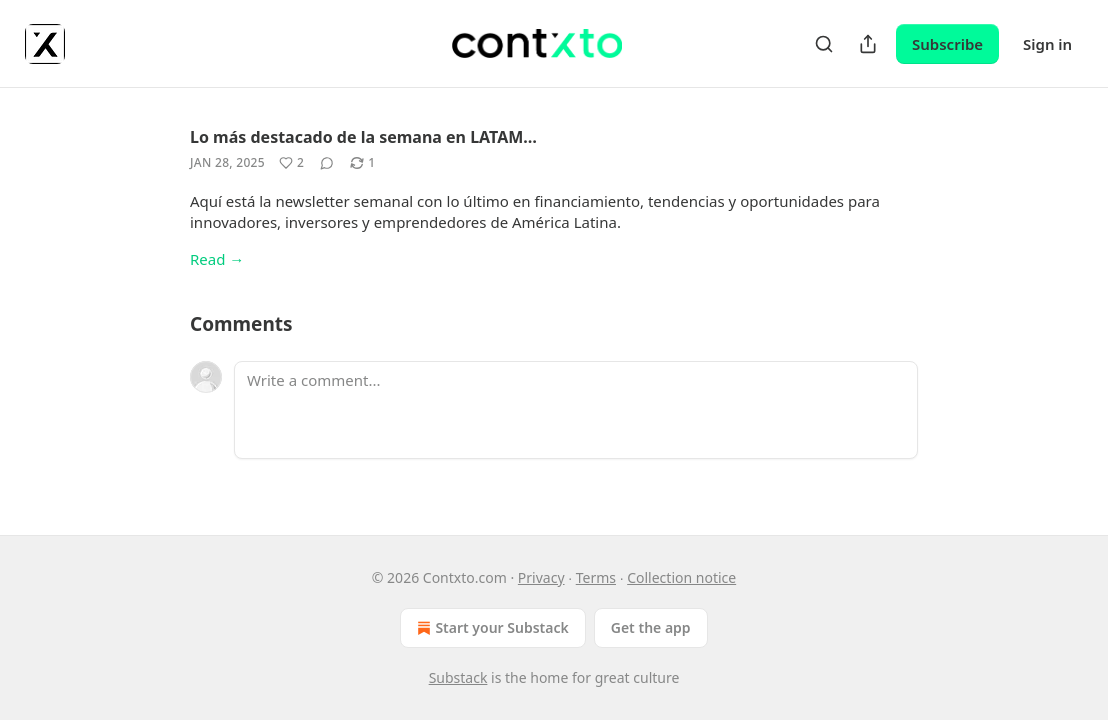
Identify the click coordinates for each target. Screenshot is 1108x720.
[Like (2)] (291, 163)
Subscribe (947, 44)
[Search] (824, 44)
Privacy (541, 577)
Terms (596, 577)
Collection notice (681, 577)
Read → (217, 259)
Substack (458, 677)
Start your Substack (490, 628)
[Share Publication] (868, 44)
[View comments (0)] (327, 163)
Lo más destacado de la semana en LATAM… (363, 137)
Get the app (651, 627)
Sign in (1047, 44)
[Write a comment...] (576, 410)
